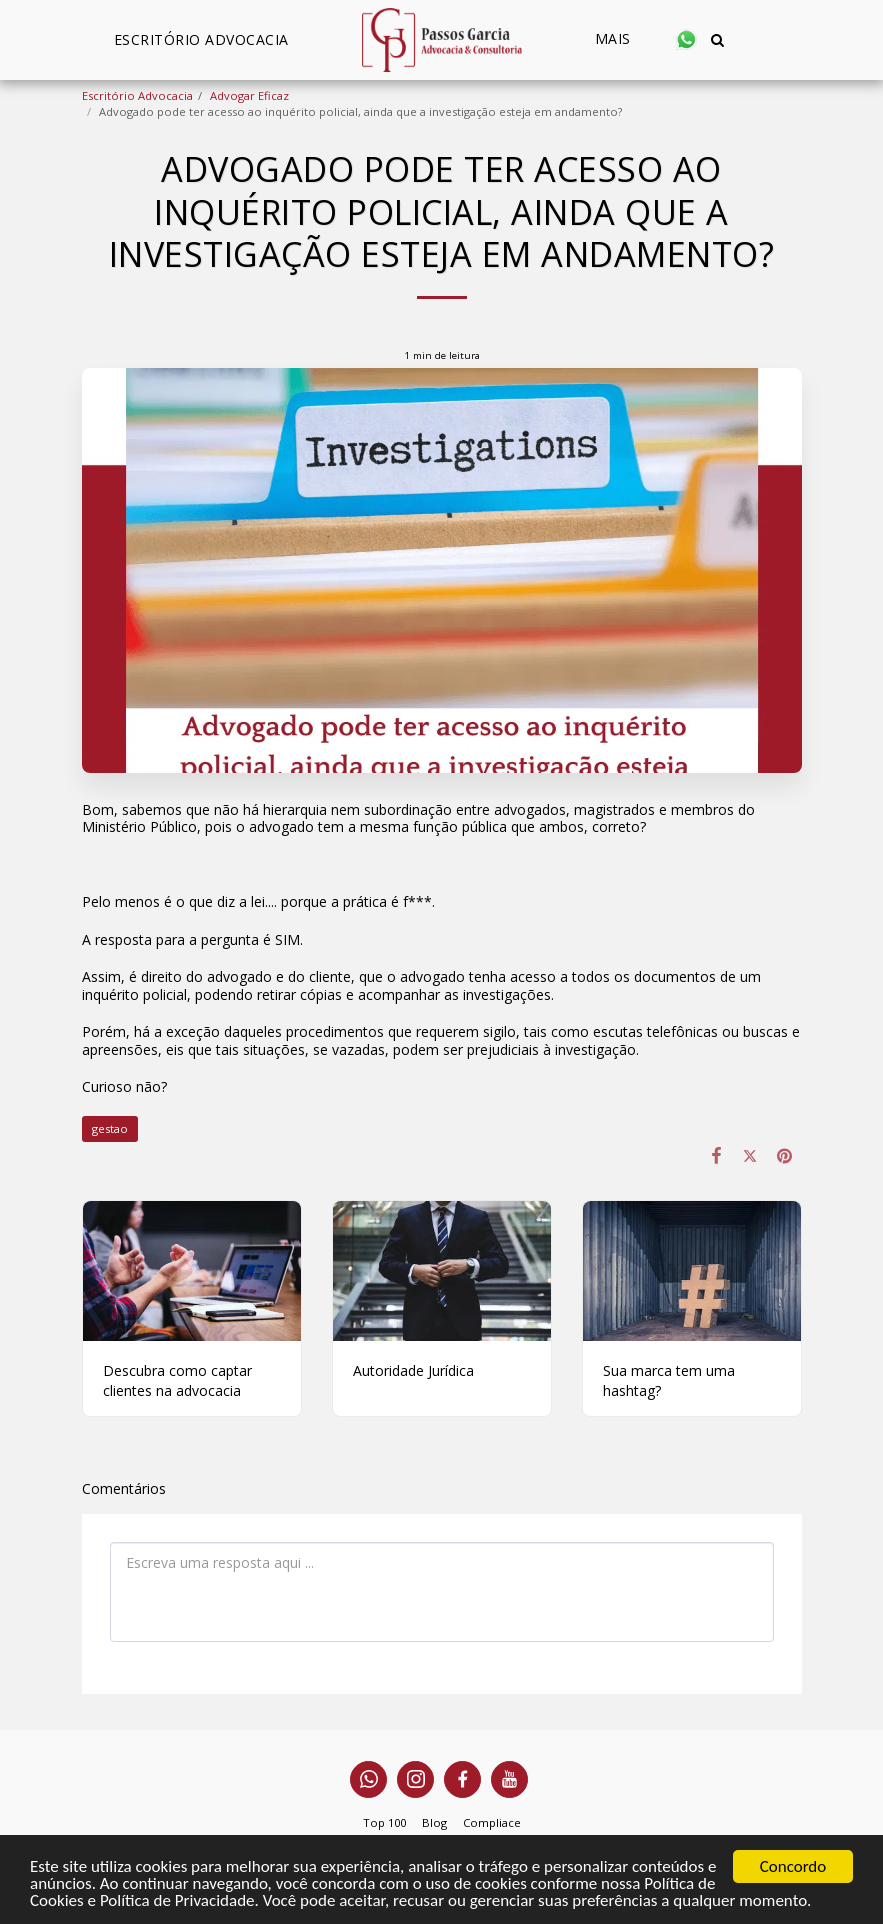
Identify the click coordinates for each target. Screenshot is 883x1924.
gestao (110, 1128)
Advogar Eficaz (249, 95)
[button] (686, 39)
